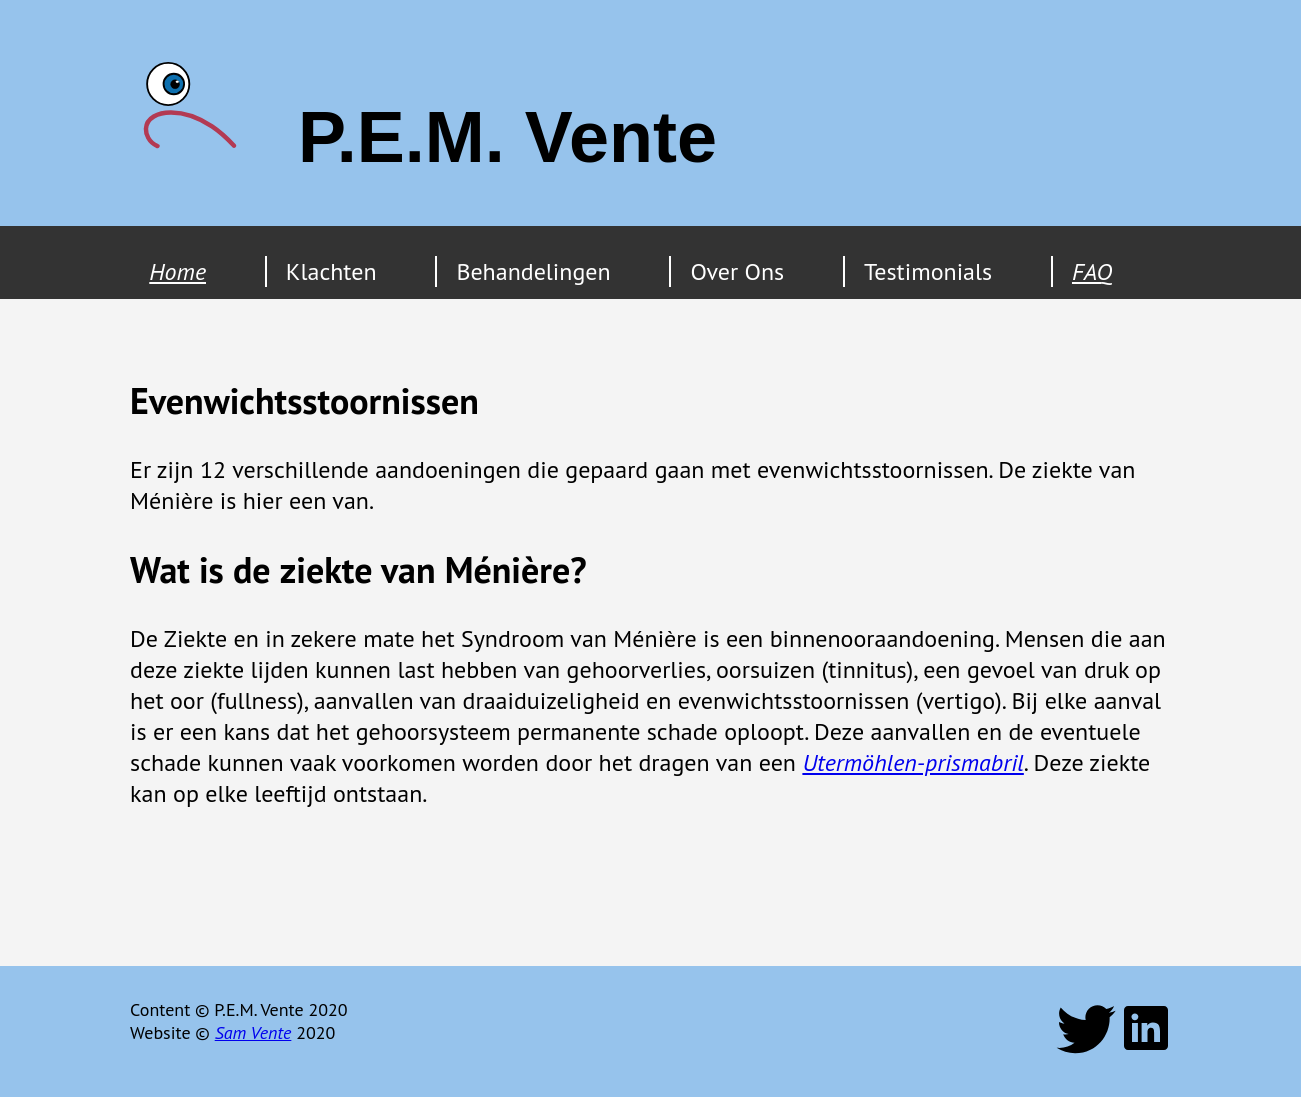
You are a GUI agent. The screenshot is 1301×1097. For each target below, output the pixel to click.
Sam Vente (253, 1032)
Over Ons (737, 271)
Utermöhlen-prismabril (912, 762)
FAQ (1092, 271)
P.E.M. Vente (507, 137)
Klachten (331, 271)
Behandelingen (533, 271)
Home (177, 271)
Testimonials (928, 271)
